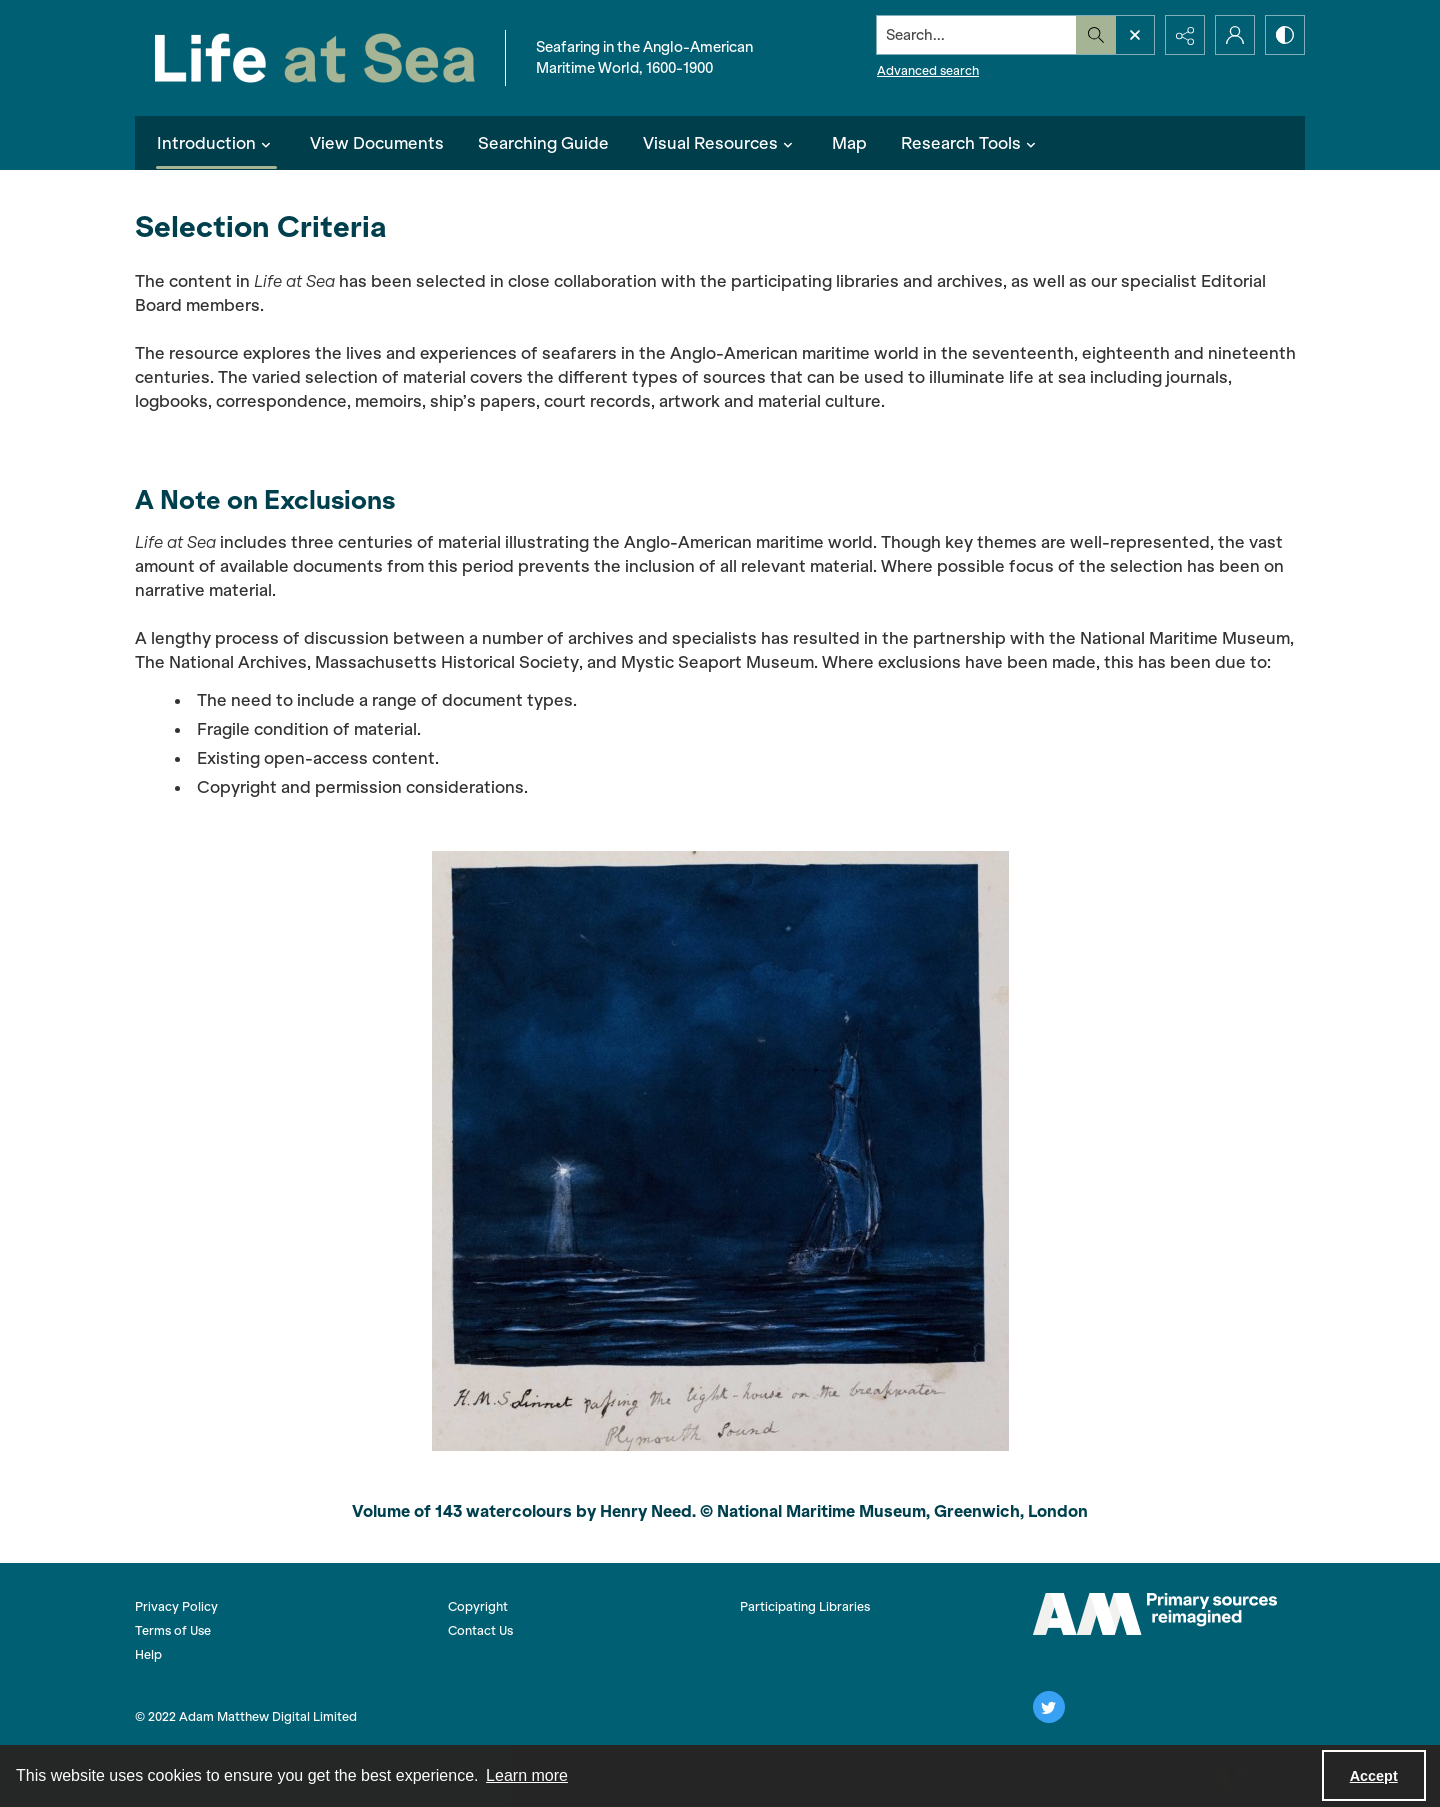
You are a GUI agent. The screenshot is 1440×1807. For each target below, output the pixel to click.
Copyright (478, 1606)
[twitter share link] (1049, 1707)
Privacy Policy (176, 1606)
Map (849, 143)
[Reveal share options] (1185, 35)
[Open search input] (1135, 35)
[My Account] (1235, 35)
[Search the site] (977, 35)
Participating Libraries (805, 1606)
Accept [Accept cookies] (1374, 1776)
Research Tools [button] (971, 143)
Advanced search (928, 70)
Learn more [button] (527, 1775)
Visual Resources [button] (720, 143)
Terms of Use (173, 1630)
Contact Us (480, 1630)
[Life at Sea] (315, 58)
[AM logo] (1155, 1614)
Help (148, 1654)
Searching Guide (543, 143)
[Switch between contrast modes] (1285, 35)
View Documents (377, 143)
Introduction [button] (216, 143)
